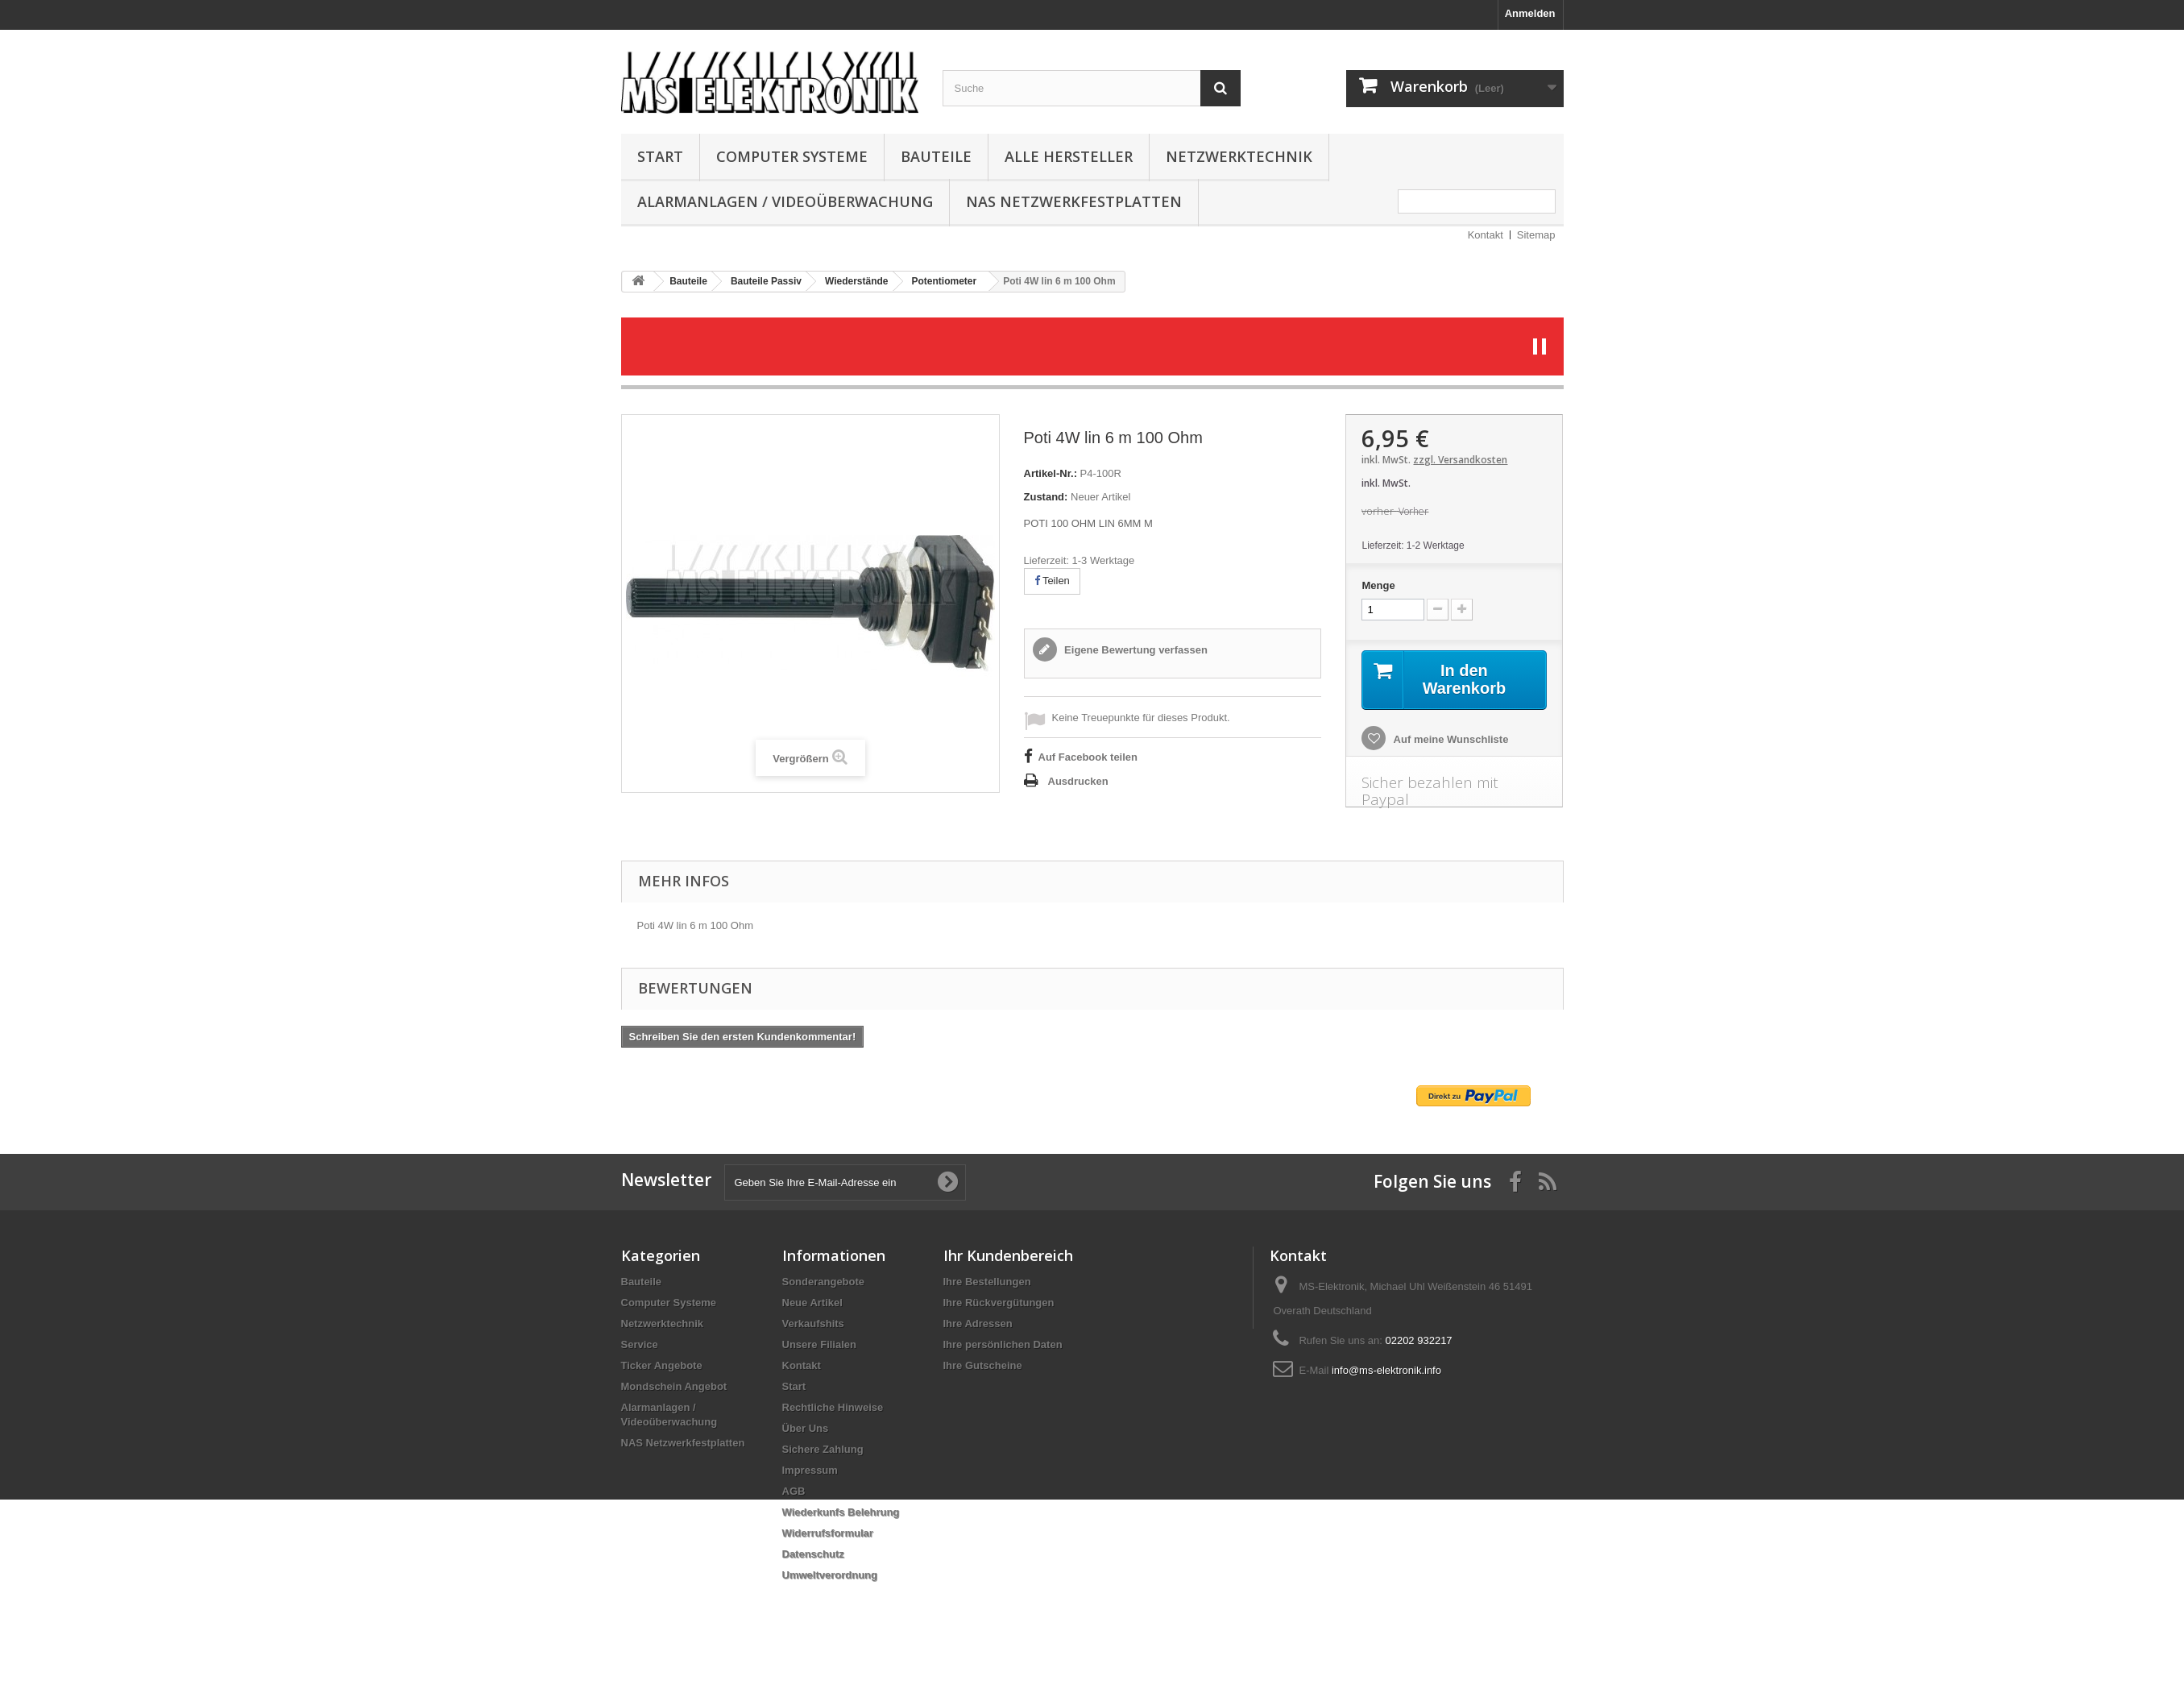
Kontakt (1485, 235)
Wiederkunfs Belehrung (841, 1512)
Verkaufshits (813, 1323)
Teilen (1052, 581)
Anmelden (1530, 13)
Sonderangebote (823, 1282)
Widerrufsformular (827, 1533)
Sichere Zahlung (823, 1449)
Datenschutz (813, 1554)
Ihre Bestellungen (987, 1282)
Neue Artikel (812, 1302)
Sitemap (1536, 235)
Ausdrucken (1078, 781)
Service (639, 1344)
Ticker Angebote (661, 1365)
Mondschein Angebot (674, 1386)
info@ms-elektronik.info (1386, 1370)
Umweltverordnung (829, 1575)
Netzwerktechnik (1239, 156)
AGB (794, 1491)
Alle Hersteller (1069, 156)
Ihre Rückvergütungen (999, 1302)
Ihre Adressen (978, 1323)
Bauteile (936, 156)
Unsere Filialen (819, 1344)
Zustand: (1046, 497)
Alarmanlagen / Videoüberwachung (785, 201)
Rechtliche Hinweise (833, 1407)
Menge (1378, 585)
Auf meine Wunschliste (1449, 739)
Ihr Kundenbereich (1008, 1255)
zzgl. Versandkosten (1460, 460)
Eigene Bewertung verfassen (1135, 650)
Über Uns (805, 1428)
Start (660, 156)
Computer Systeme (792, 156)
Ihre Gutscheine (982, 1365)
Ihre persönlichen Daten (1003, 1344)
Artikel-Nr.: (1050, 473)
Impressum (810, 1470)
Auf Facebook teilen (1088, 757)
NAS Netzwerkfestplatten (1074, 201)
